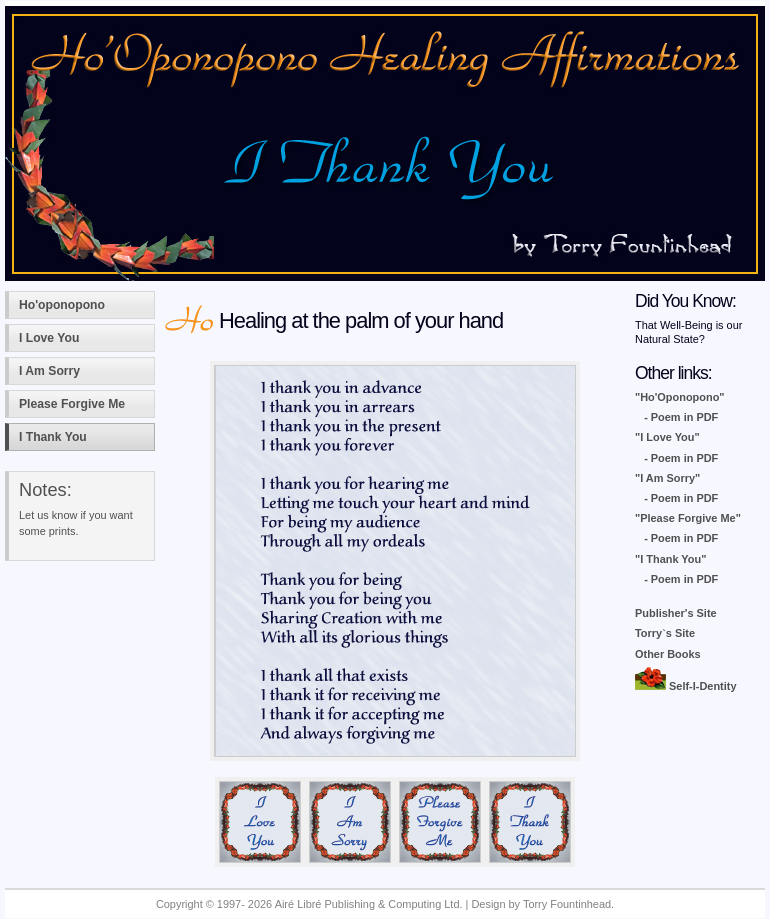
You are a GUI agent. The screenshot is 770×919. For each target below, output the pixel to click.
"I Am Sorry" (667, 478)
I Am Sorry (49, 371)
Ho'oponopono (62, 305)
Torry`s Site (665, 633)
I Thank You (53, 437)
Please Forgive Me (72, 404)
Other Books (668, 654)
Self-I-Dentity (686, 686)
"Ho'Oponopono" (680, 397)
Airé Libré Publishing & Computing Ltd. (369, 904)
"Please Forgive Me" (688, 518)
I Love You (49, 338)
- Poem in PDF (681, 417)
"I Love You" (667, 437)
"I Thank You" (670, 559)
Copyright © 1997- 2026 (215, 904)
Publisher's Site (676, 613)
